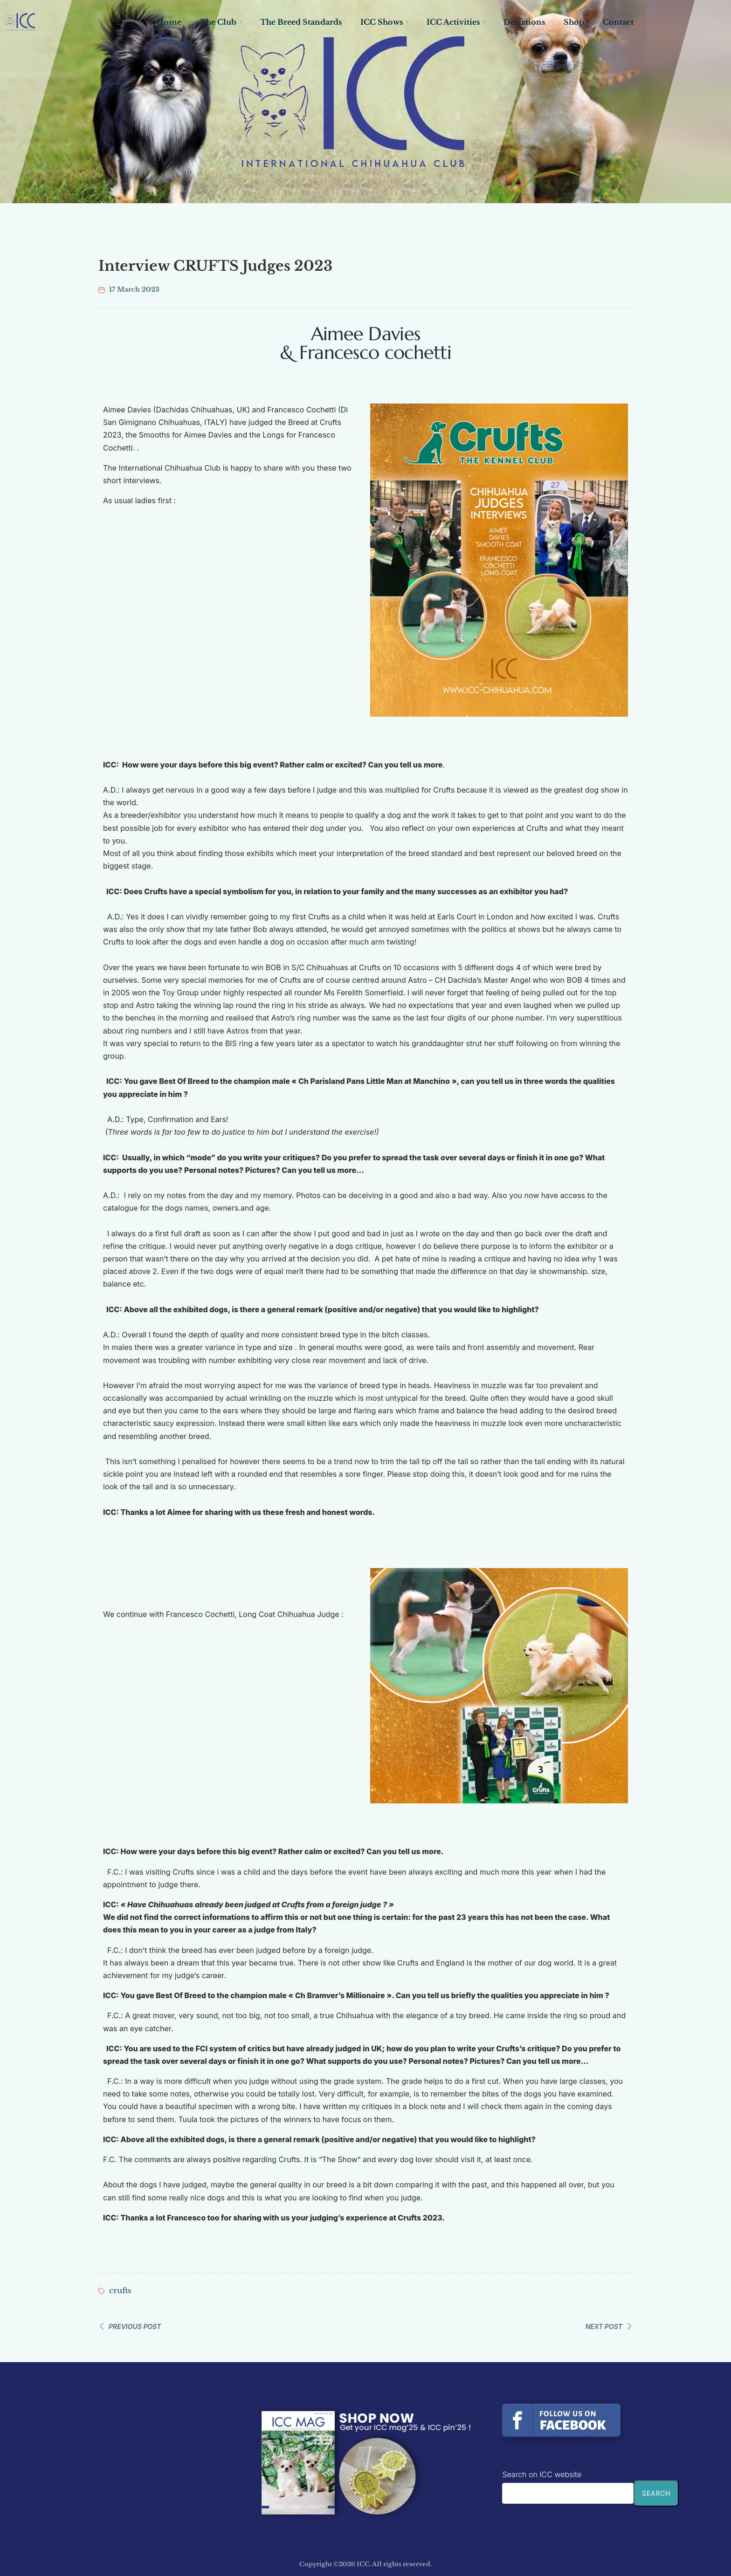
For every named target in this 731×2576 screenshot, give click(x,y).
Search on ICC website (541, 2474)
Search (656, 2493)
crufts (120, 2290)
